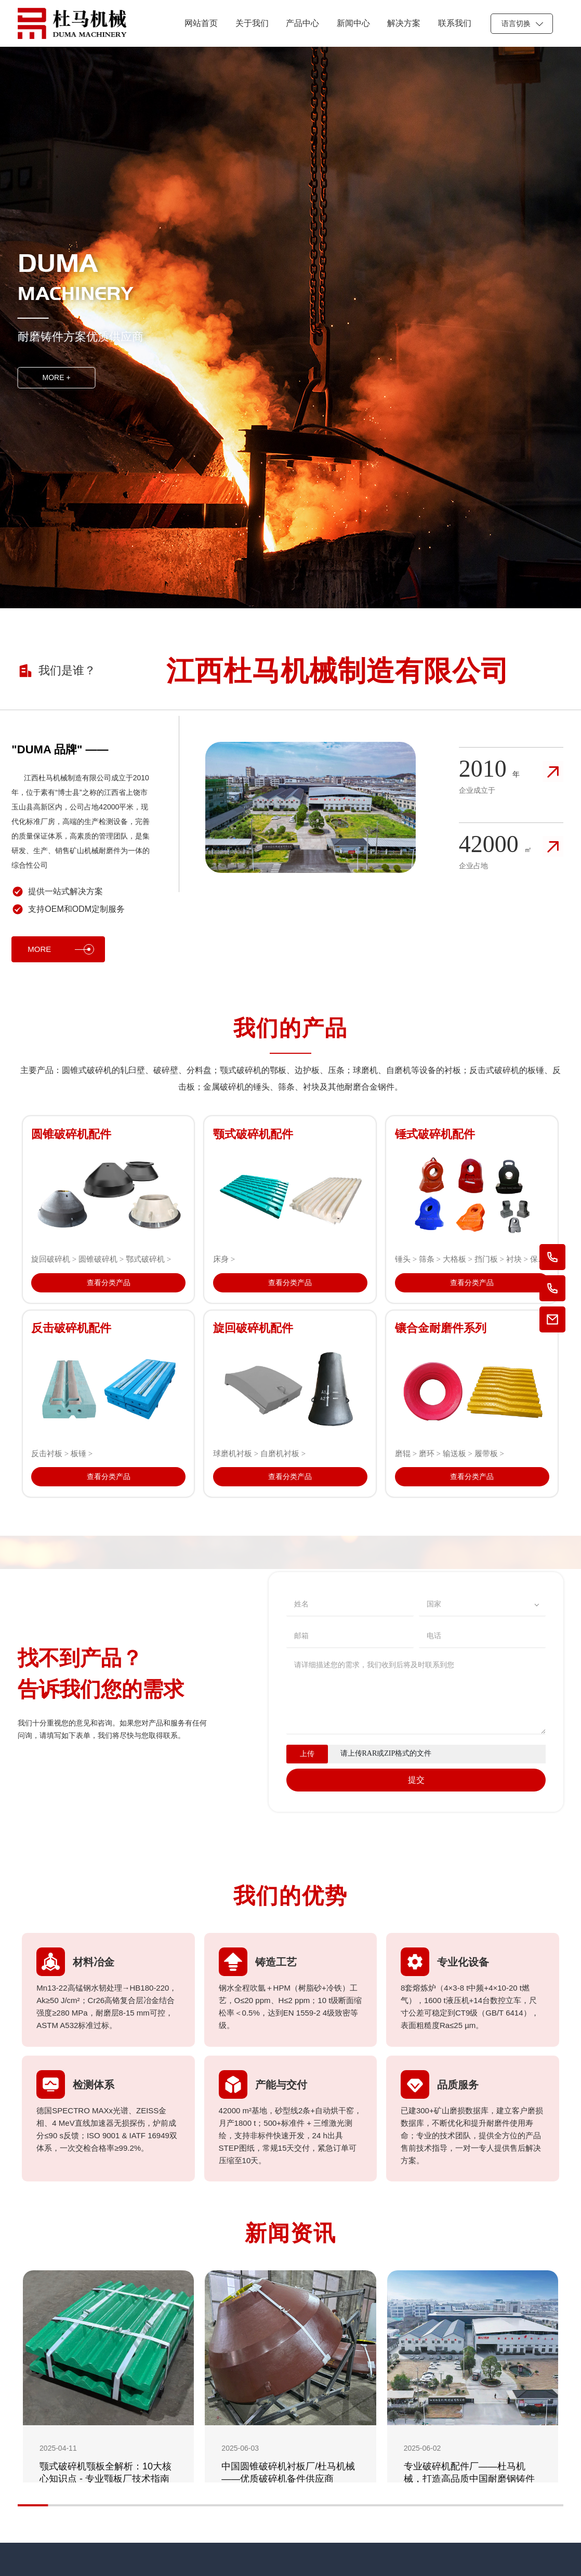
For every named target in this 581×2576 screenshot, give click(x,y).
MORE (61, 949)
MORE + (57, 377)
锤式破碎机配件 (435, 1134)
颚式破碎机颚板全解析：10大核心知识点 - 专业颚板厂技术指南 (105, 2472)
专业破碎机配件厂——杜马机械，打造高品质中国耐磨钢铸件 (469, 2472)
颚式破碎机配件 (253, 1134)
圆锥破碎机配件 (71, 1134)
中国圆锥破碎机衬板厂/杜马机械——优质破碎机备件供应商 (288, 2472)
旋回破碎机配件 (253, 1328)
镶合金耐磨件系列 (440, 1328)
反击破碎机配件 (71, 1328)
